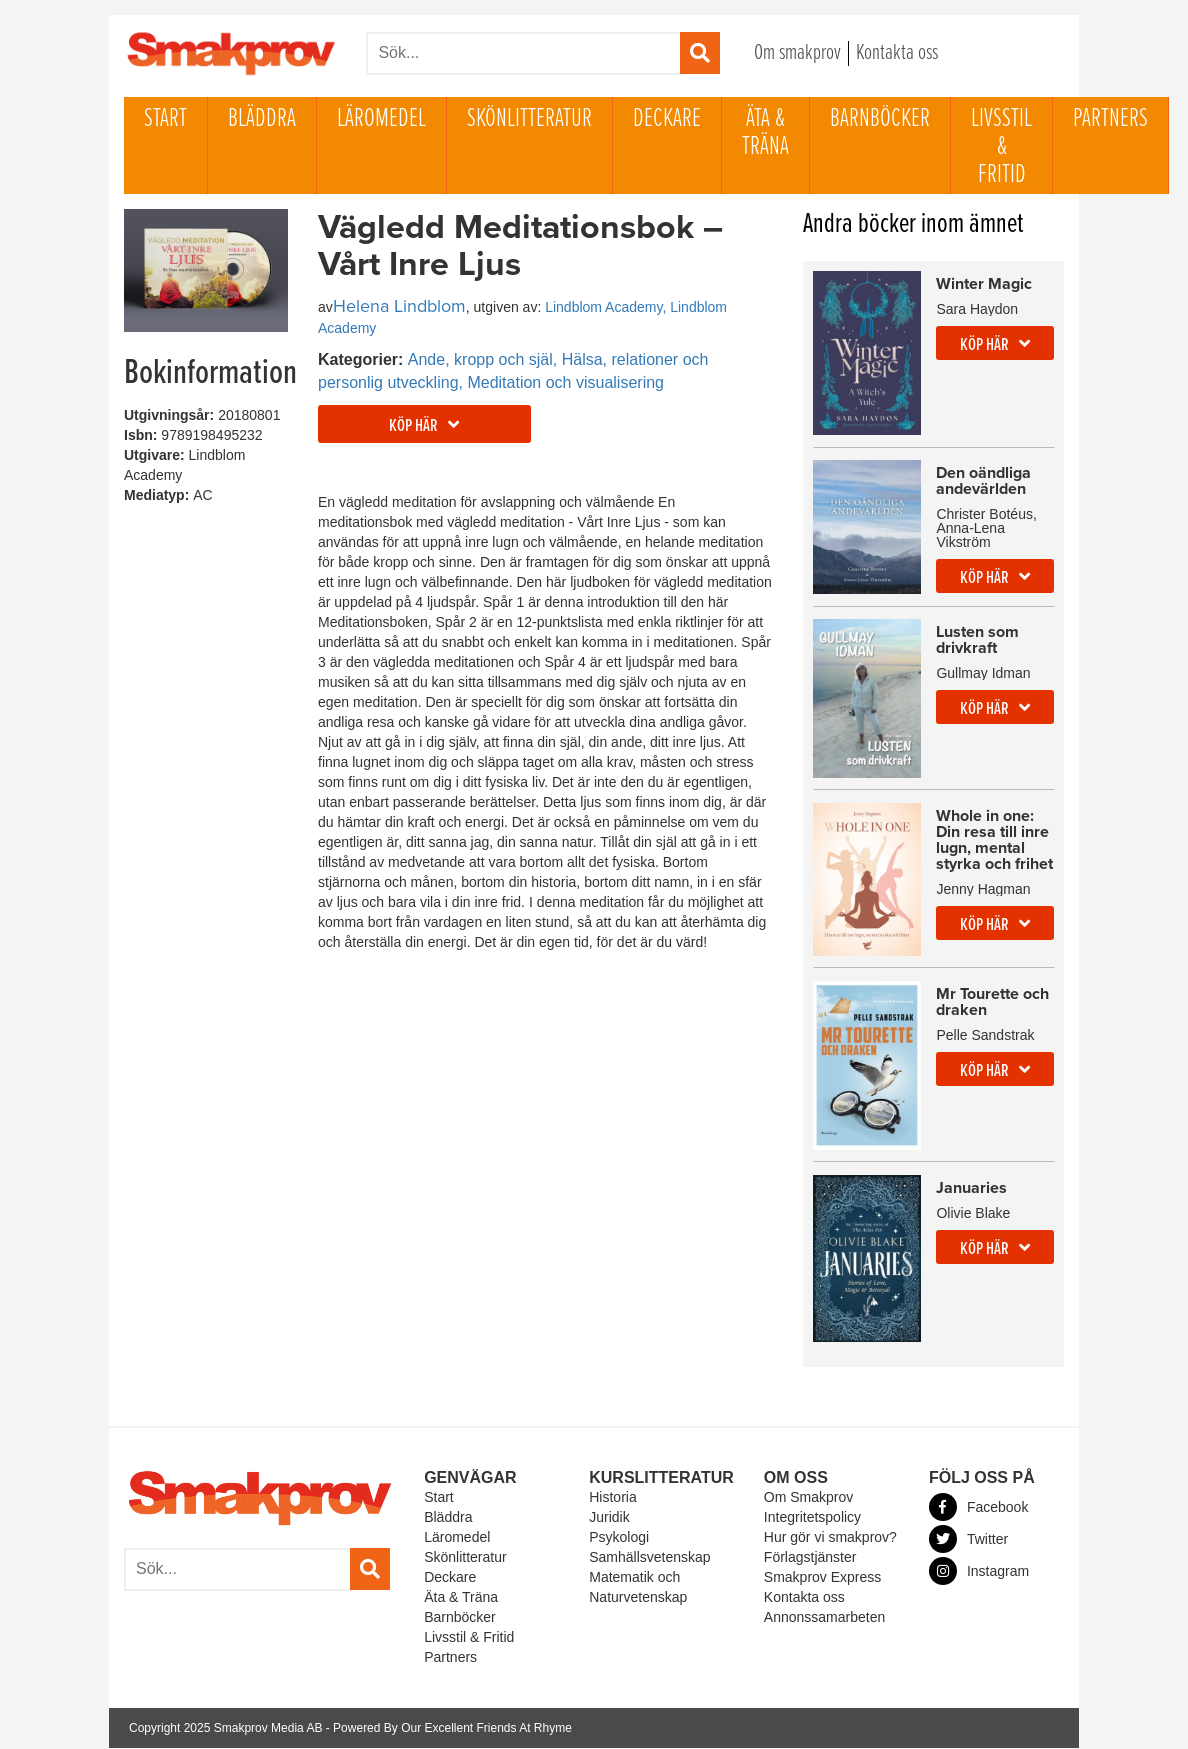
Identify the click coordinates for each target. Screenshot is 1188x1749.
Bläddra (262, 119)
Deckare (667, 119)
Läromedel (381, 119)
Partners (1110, 119)
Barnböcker (880, 119)
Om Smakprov (808, 1498)
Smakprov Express (822, 1578)
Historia (612, 1498)
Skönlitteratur (529, 119)
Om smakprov (797, 53)
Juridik (609, 1518)
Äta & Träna (765, 133)
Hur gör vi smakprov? (830, 1538)
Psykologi (619, 1538)
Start (165, 119)
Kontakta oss (897, 53)
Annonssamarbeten (824, 1618)
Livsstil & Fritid (1001, 147)
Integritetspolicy (812, 1518)
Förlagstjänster (810, 1558)
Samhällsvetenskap (649, 1558)
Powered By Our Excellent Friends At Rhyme (452, 1729)
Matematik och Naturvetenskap (638, 1588)
